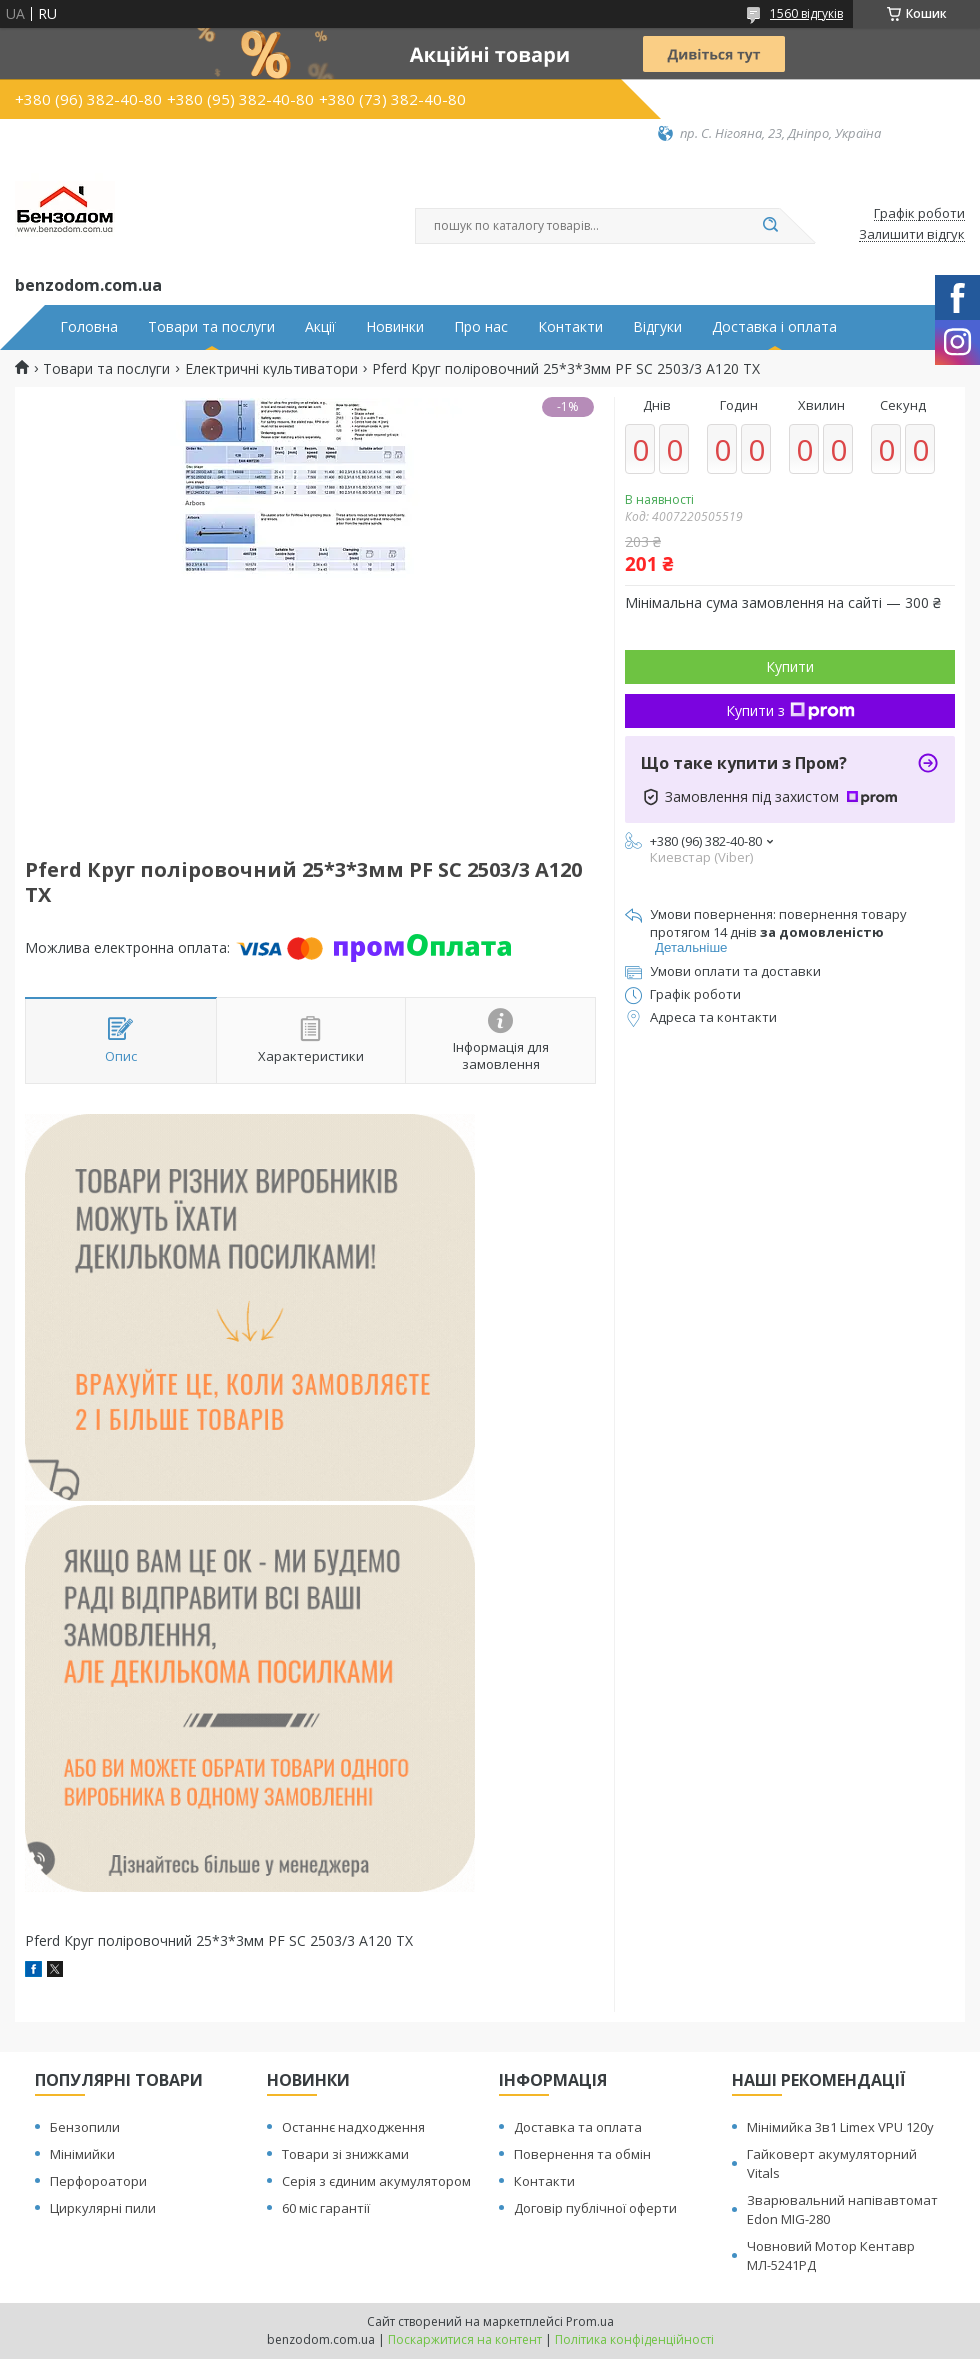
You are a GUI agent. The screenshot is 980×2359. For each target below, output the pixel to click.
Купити (790, 666)
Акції (320, 327)
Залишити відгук (912, 235)
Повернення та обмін (582, 2154)
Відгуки (657, 327)
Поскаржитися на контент (465, 2339)
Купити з (790, 710)
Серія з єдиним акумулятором (376, 2181)
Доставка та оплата (578, 2127)
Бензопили (85, 2127)
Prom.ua (590, 2321)
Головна (89, 327)
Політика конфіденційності (634, 2339)
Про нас (481, 327)
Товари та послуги (211, 327)
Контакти (570, 327)
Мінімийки (82, 2154)
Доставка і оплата (774, 327)
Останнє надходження (353, 2127)
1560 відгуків (806, 13)
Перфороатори (98, 2181)
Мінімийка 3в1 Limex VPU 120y (840, 2127)
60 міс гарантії (326, 2208)
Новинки (395, 327)
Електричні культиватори (271, 369)
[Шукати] (770, 226)
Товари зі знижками (345, 2154)
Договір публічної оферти (595, 2208)
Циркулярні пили (103, 2208)
